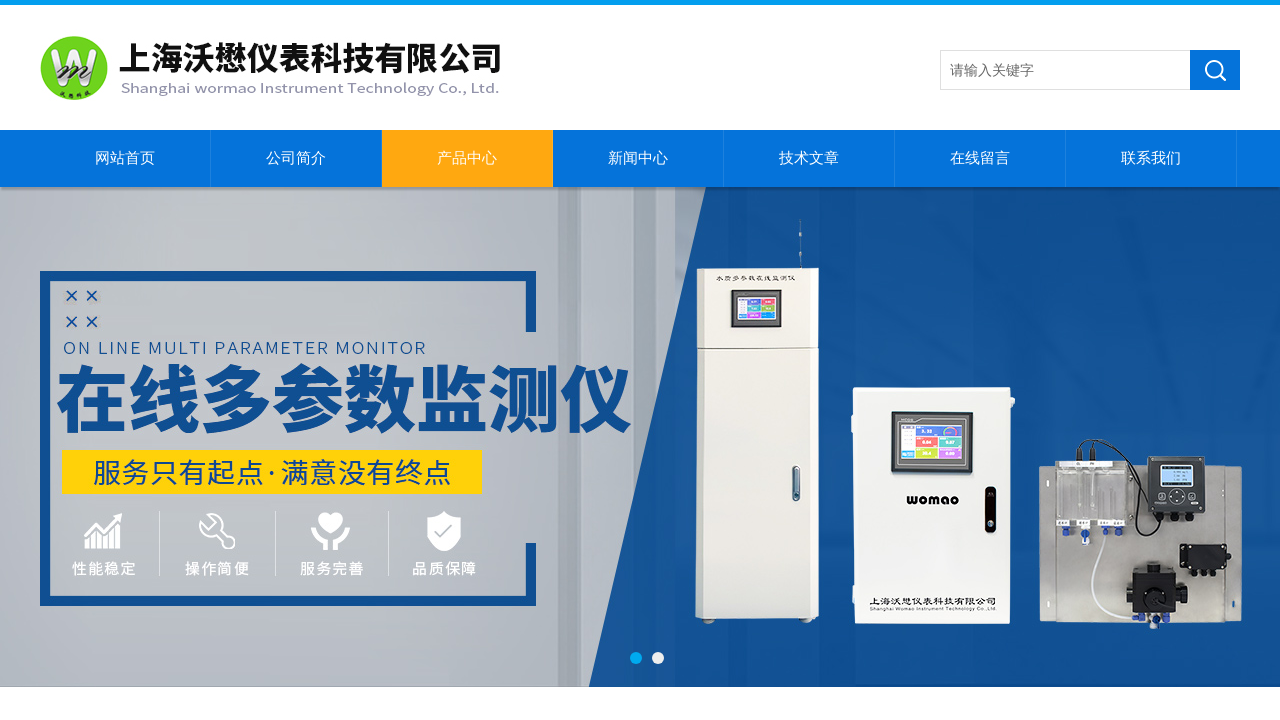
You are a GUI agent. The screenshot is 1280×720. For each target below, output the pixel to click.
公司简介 (296, 158)
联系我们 (1151, 158)
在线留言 (980, 158)
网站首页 (125, 158)
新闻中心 (638, 158)
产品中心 (467, 158)
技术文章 (809, 158)
